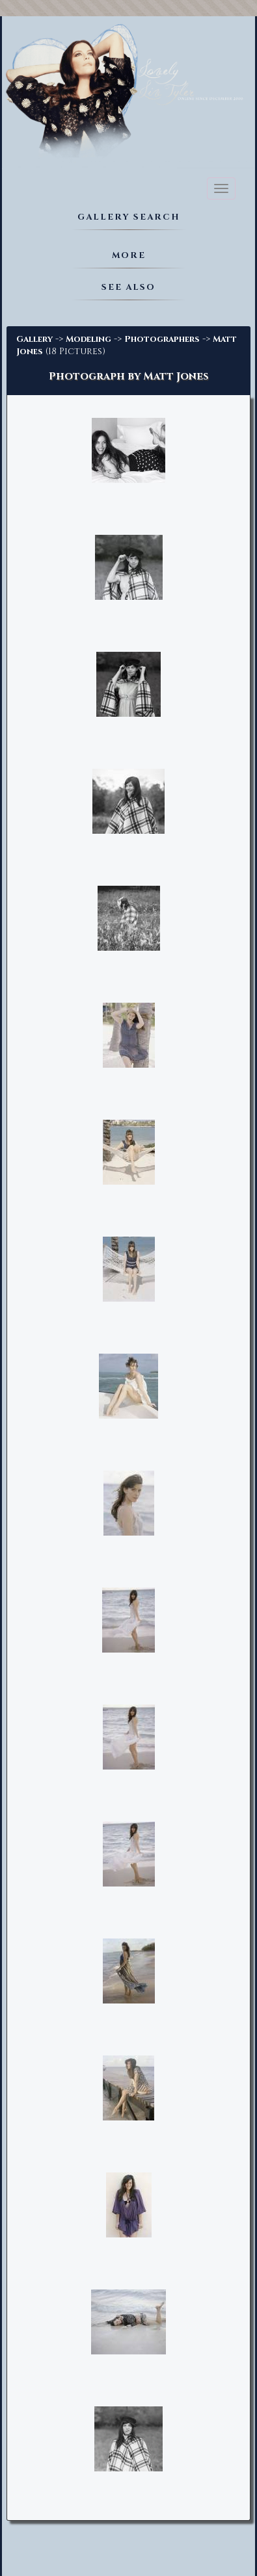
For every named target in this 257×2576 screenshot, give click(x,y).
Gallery (34, 339)
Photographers (162, 339)
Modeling (88, 339)
